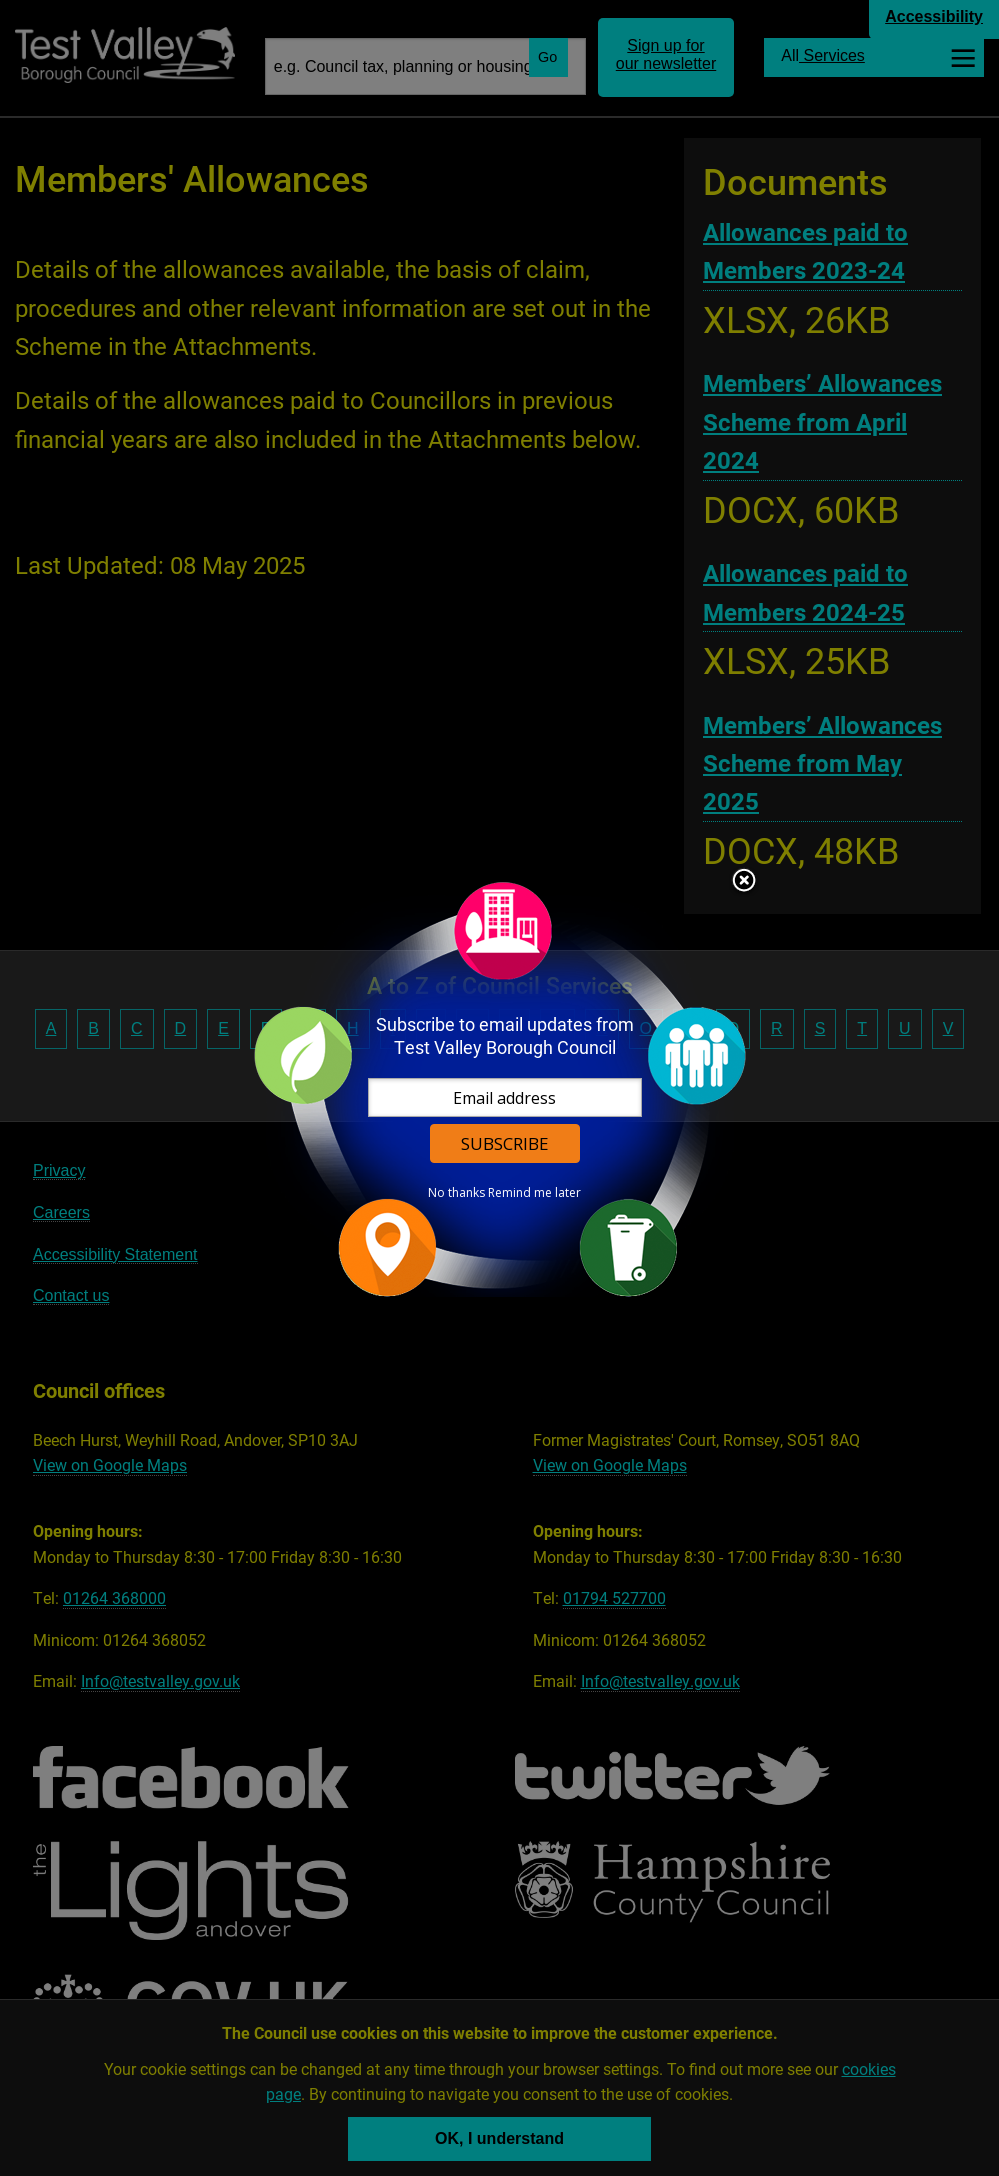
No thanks (456, 1193)
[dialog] (500, 1088)
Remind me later (534, 1193)
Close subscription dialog (744, 882)
